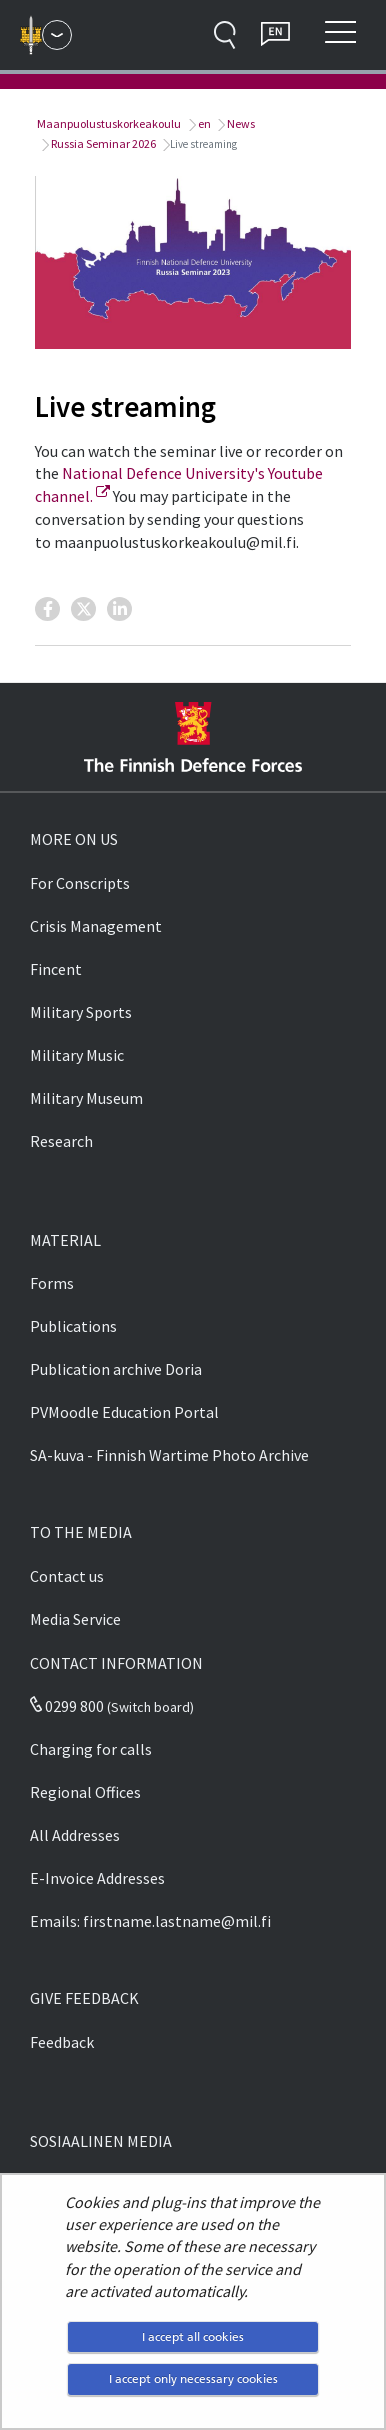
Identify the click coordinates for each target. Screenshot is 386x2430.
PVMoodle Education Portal (124, 1412)
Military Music (77, 1055)
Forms (52, 1283)
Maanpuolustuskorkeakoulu (108, 123)
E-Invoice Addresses (97, 1878)
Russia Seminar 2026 (102, 143)
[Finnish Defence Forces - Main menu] (57, 35)
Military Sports (81, 1012)
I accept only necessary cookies (193, 2378)
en (203, 123)
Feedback (62, 2042)
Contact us (67, 1576)
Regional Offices (85, 1792)
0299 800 (67, 1706)
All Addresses (75, 1835)
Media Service (75, 1619)
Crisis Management (96, 926)
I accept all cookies (193, 2336)
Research (61, 1141)
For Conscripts (80, 883)
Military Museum (86, 1098)
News (240, 123)
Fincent (56, 969)
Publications (73, 1326)
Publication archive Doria (116, 1369)
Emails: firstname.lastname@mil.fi (150, 1921)
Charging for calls (91, 1749)
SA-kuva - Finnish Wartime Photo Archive (169, 1455)
